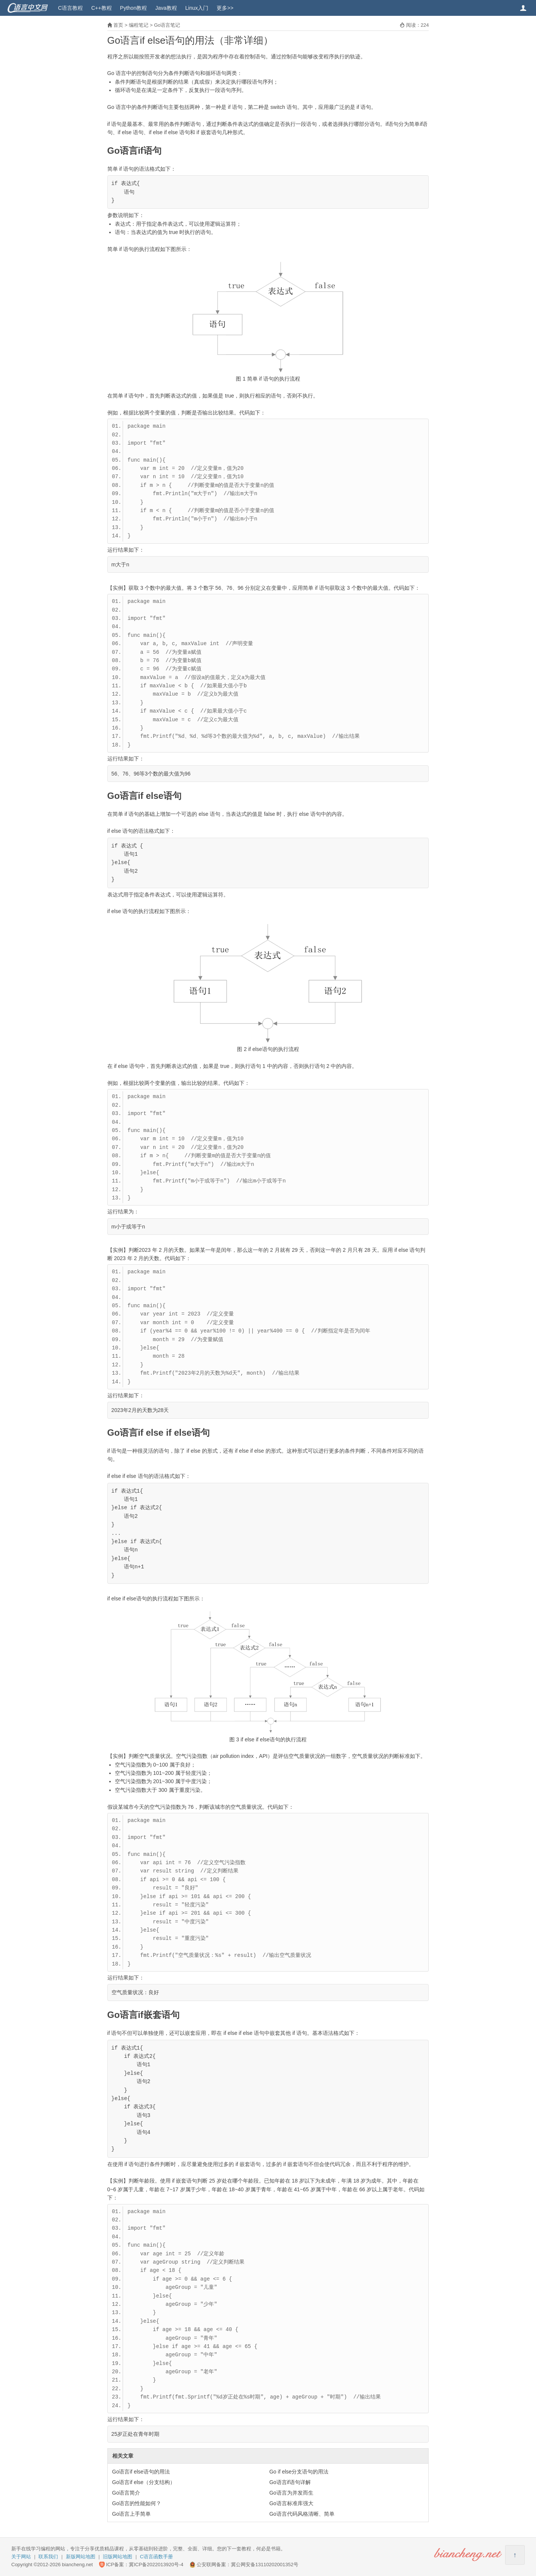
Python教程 (133, 8)
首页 (118, 25)
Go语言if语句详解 (290, 2482)
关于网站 (21, 2556)
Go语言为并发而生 (291, 2493)
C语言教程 (70, 8)
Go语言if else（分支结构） (143, 2482)
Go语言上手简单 (131, 2514)
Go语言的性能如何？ (137, 2503)
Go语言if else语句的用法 (141, 2472)
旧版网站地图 (117, 2556)
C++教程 (101, 8)
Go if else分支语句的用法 (298, 2472)
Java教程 (166, 8)
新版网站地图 (80, 2556)
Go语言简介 (126, 2493)
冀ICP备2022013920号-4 (156, 2564)
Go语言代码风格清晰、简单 (301, 2514)
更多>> (225, 8)
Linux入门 (196, 8)
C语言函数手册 (156, 2556)
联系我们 (48, 2556)
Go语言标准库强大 (291, 2503)
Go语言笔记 (167, 25)
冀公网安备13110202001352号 (264, 2564)
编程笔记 (138, 25)
